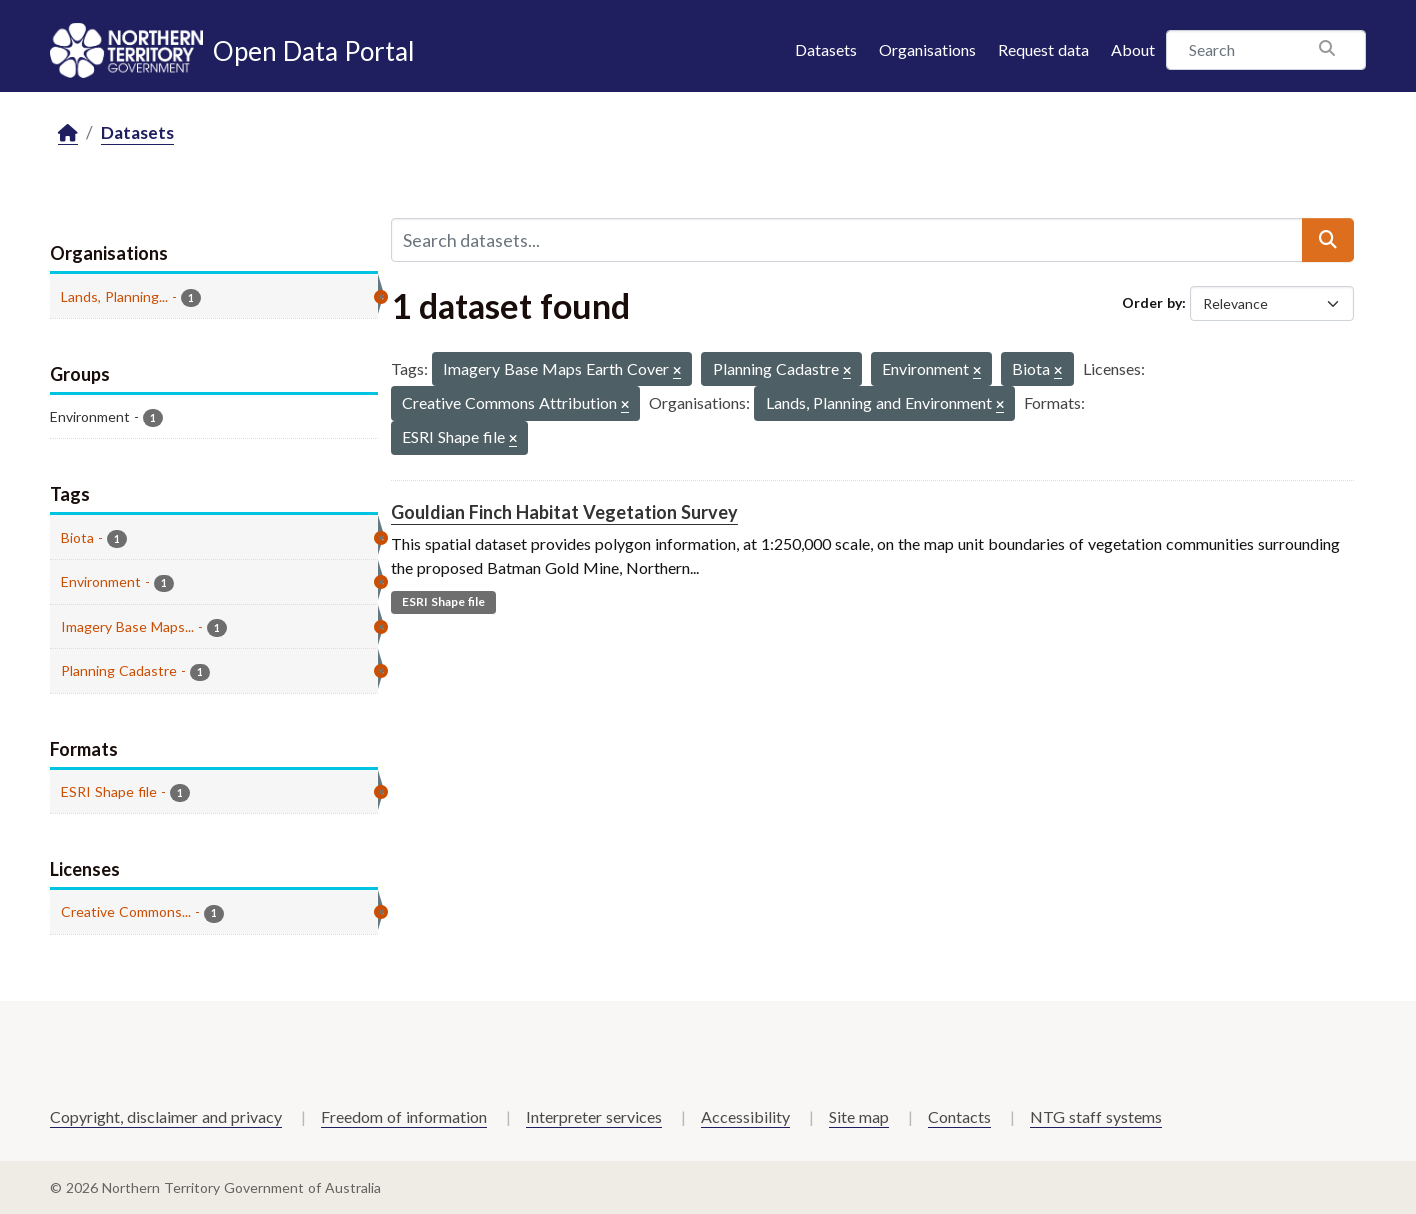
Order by (1152, 302)
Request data (1043, 49)
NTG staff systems (1096, 1116)
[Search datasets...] (847, 240)
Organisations (927, 49)
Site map (859, 1116)
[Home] (68, 133)
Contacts (959, 1116)
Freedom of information (404, 1116)
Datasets (826, 49)
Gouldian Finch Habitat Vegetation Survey (564, 512)
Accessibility (745, 1116)
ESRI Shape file (443, 601)
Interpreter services (594, 1116)
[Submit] (1328, 240)
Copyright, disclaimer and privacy (166, 1116)
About (1133, 49)
